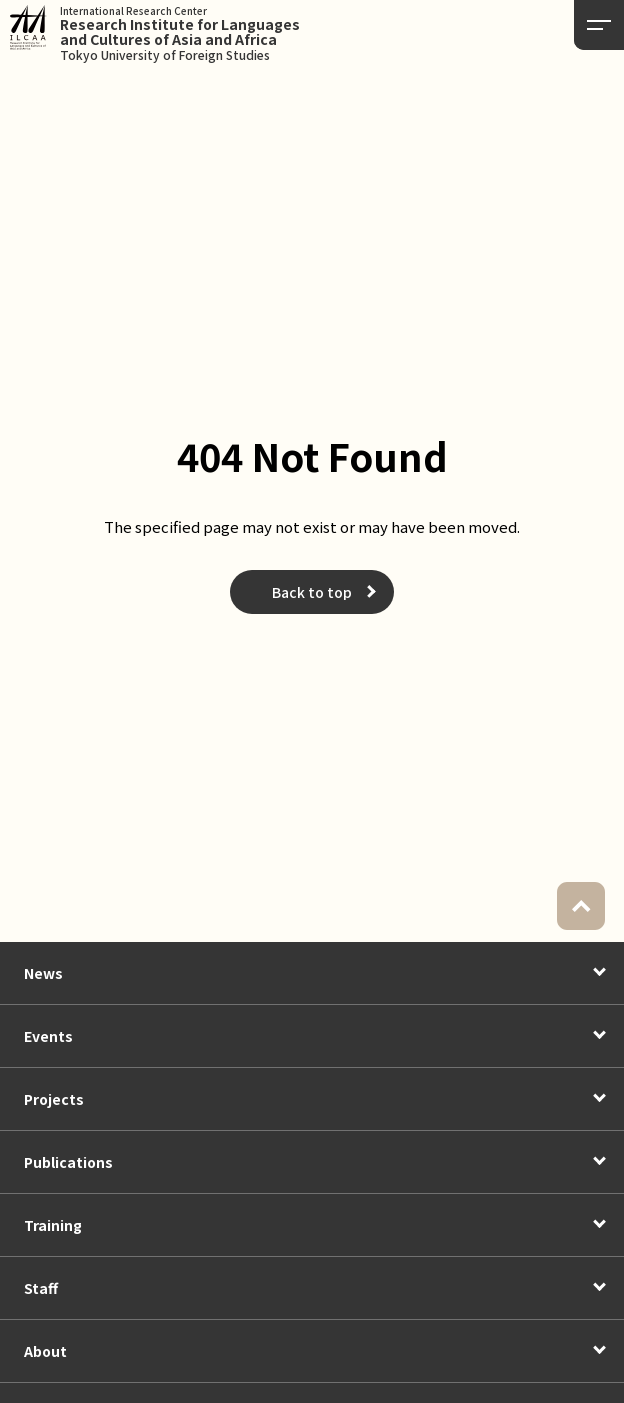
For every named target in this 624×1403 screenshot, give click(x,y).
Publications (68, 1162)
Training (53, 1225)
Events (48, 1036)
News (43, 973)
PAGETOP (581, 906)
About (45, 1351)
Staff (41, 1288)
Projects (54, 1099)
